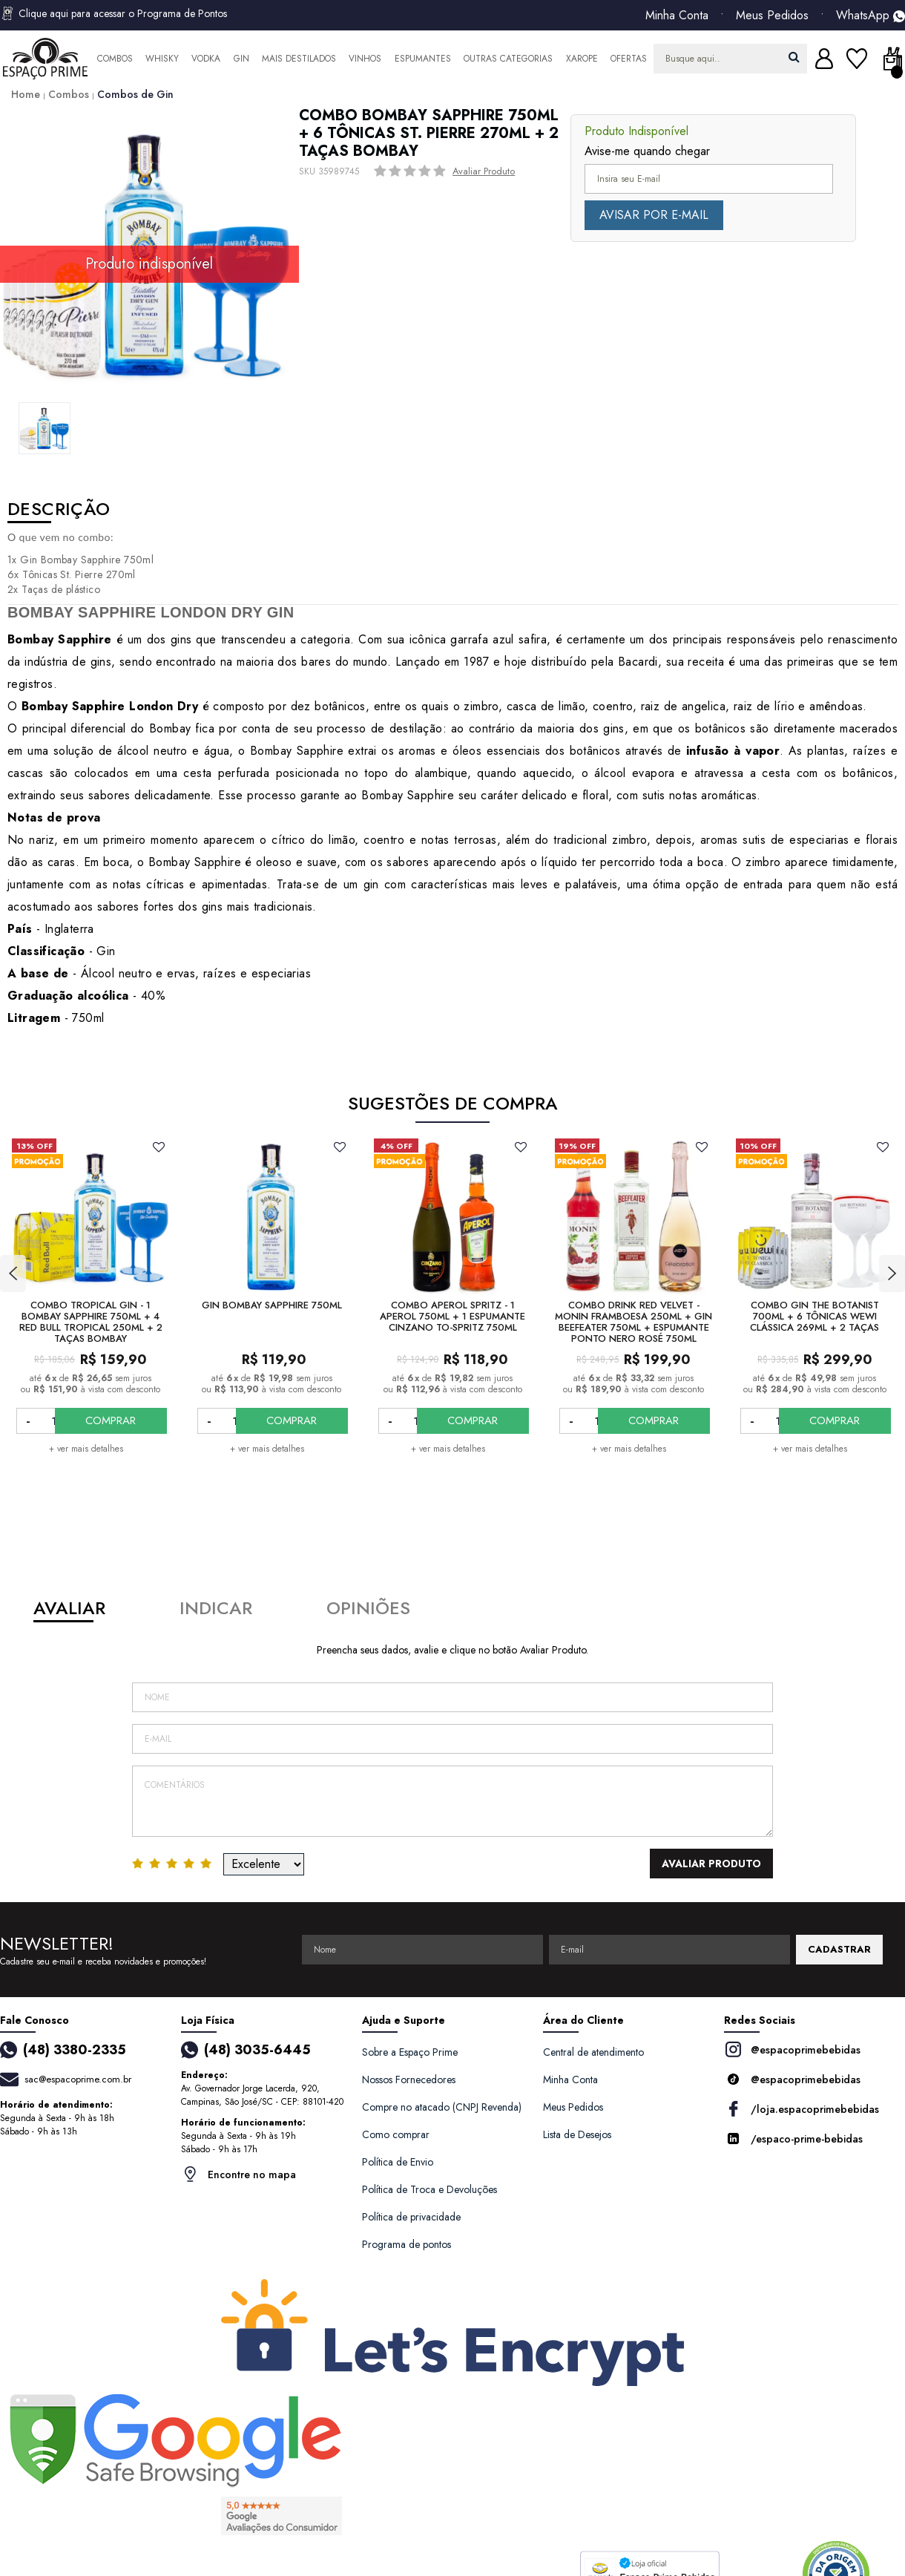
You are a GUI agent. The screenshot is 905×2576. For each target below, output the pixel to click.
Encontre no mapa (238, 2174)
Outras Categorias (508, 58)
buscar (794, 57)
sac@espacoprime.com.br (77, 2079)
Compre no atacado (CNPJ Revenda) (441, 2107)
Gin (241, 58)
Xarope (582, 58)
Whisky (162, 58)
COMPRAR (125, 1420)
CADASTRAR (839, 1949)
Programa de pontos (406, 2244)
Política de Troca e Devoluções (429, 2189)
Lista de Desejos (577, 2134)
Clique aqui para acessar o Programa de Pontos (113, 13)
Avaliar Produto (483, 171)
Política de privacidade (411, 2216)
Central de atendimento (593, 2052)
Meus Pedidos (772, 15)
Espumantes (423, 58)
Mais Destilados (299, 58)
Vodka (205, 58)
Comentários (452, 1801)
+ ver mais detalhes (86, 1448)
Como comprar (396, 2134)
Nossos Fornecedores (408, 2079)
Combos (115, 58)
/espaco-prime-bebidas (793, 2138)
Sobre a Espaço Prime (410, 2052)
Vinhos (365, 58)
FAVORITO (158, 1146)
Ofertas (629, 58)
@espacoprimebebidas (792, 2049)
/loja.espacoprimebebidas (801, 2109)
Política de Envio (397, 2161)
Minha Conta (676, 15)
